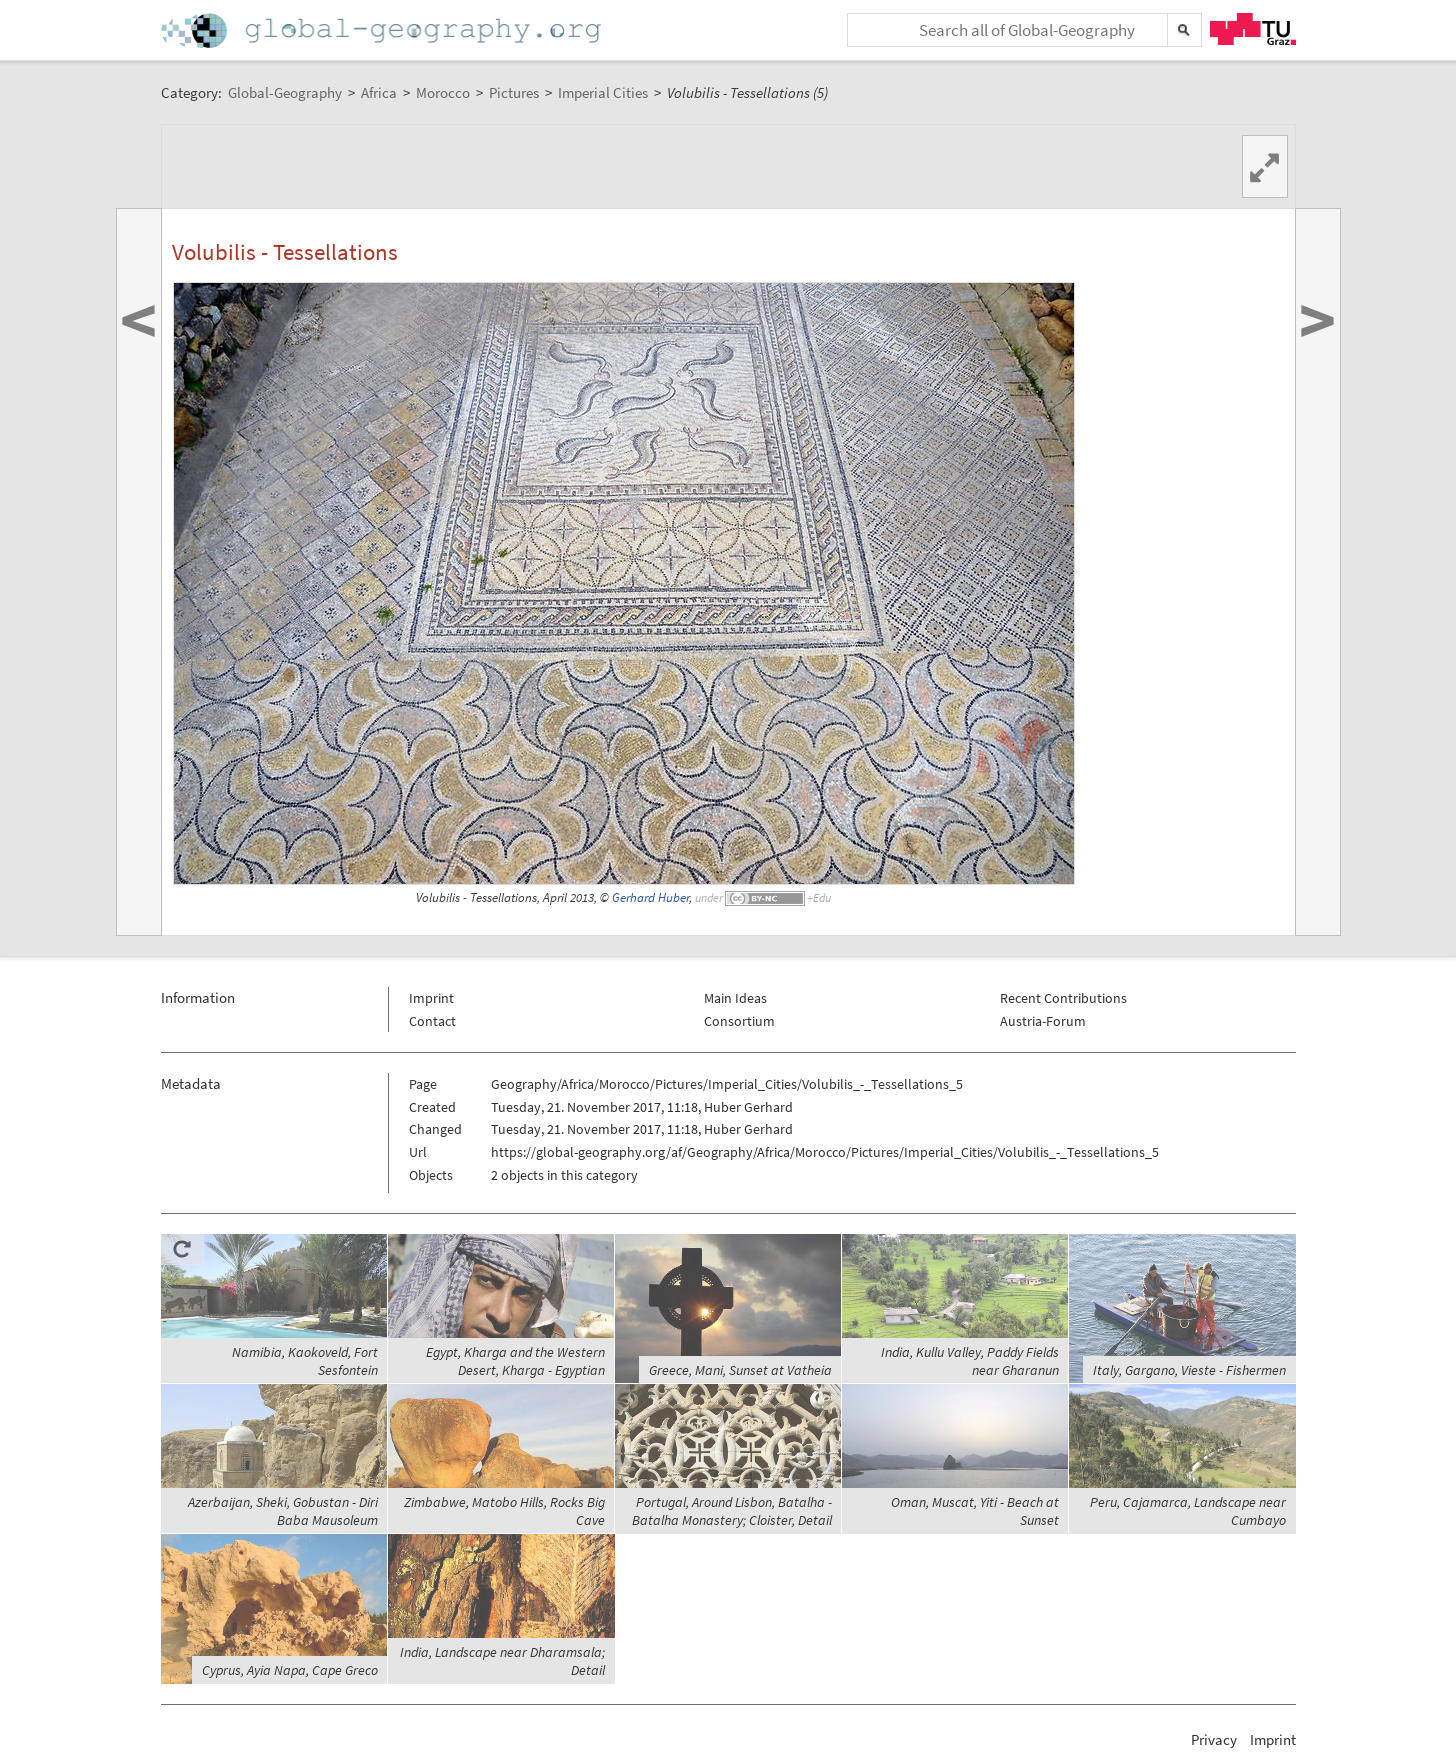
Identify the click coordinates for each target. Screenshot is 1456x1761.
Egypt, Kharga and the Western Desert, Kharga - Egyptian (515, 1361)
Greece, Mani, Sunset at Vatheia (740, 1370)
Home (383, 30)
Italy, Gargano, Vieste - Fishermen (1189, 1370)
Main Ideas (735, 998)
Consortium (739, 1021)
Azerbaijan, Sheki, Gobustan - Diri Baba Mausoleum (283, 1511)
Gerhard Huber (650, 897)
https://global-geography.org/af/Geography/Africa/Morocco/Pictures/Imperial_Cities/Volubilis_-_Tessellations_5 (825, 1152)
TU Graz (1253, 29)
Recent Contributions (1063, 998)
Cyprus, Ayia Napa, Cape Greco (290, 1670)
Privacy (1214, 1739)
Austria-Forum (1043, 1021)
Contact (432, 1021)
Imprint (431, 998)
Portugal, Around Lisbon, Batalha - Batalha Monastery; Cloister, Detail (732, 1511)
